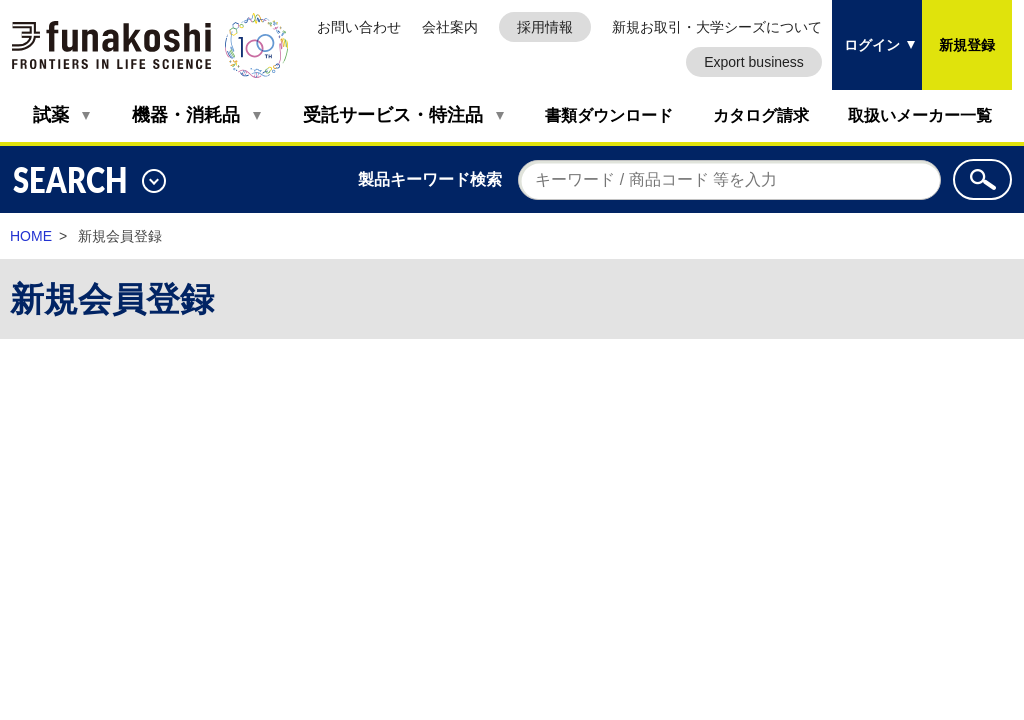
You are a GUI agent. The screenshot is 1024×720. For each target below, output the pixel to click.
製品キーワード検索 (430, 179)
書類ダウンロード (609, 115)
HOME (31, 236)
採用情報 (545, 27)
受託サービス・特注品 (393, 115)
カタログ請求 (761, 115)
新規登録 (967, 45)
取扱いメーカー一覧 (920, 115)
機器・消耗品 (186, 115)
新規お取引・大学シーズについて (717, 27)
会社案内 (450, 27)
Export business (754, 62)
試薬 (51, 115)
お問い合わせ (359, 27)
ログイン (872, 45)
